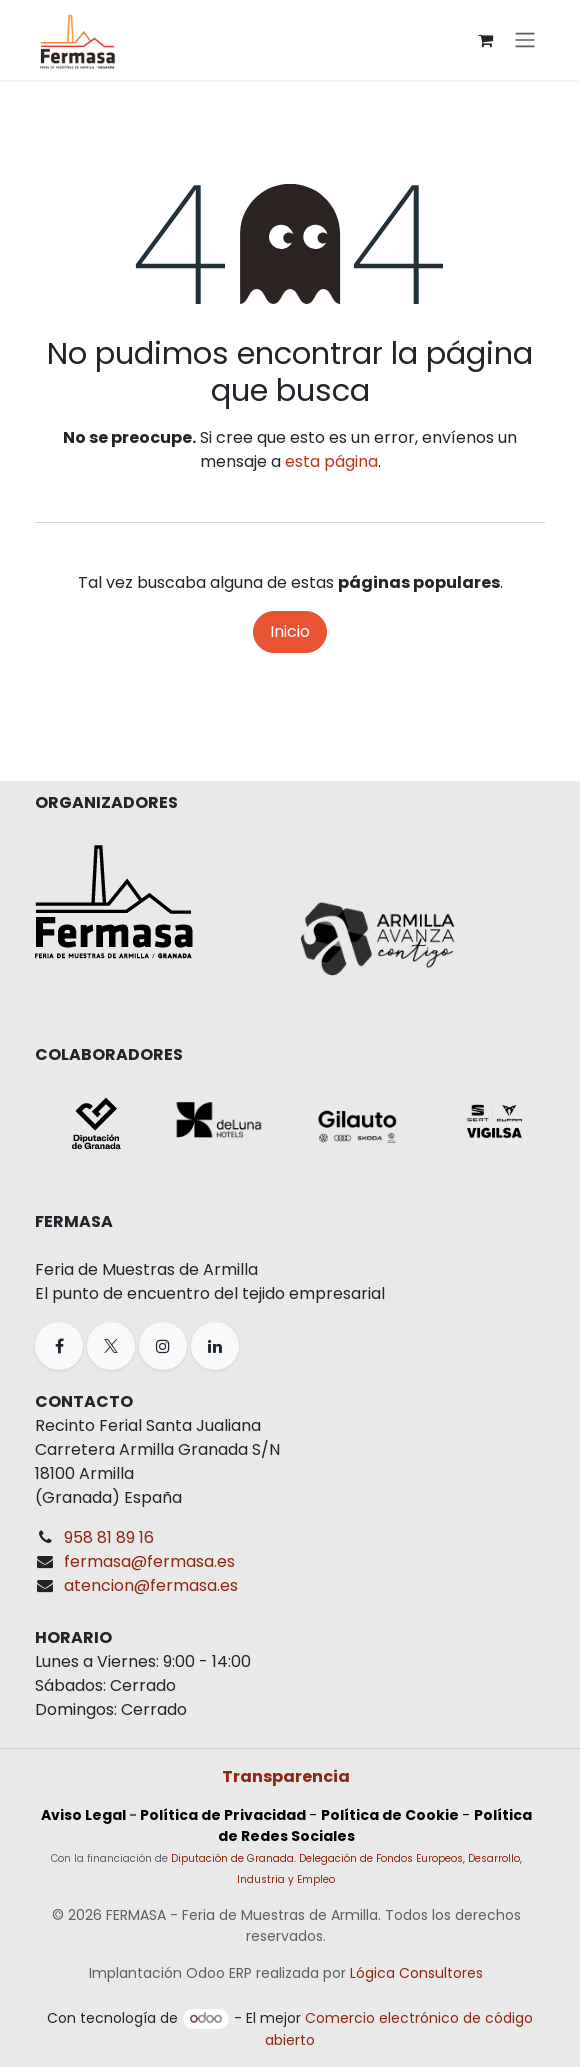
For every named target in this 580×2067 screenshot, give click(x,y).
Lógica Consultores (416, 1973)
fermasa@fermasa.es (149, 1561)
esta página (331, 461)
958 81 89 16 (109, 1537)
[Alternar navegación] (525, 40)
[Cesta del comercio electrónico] (485, 40)
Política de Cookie (390, 1815)
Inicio (290, 631)
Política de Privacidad (223, 1815)
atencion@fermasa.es (151, 1585)
